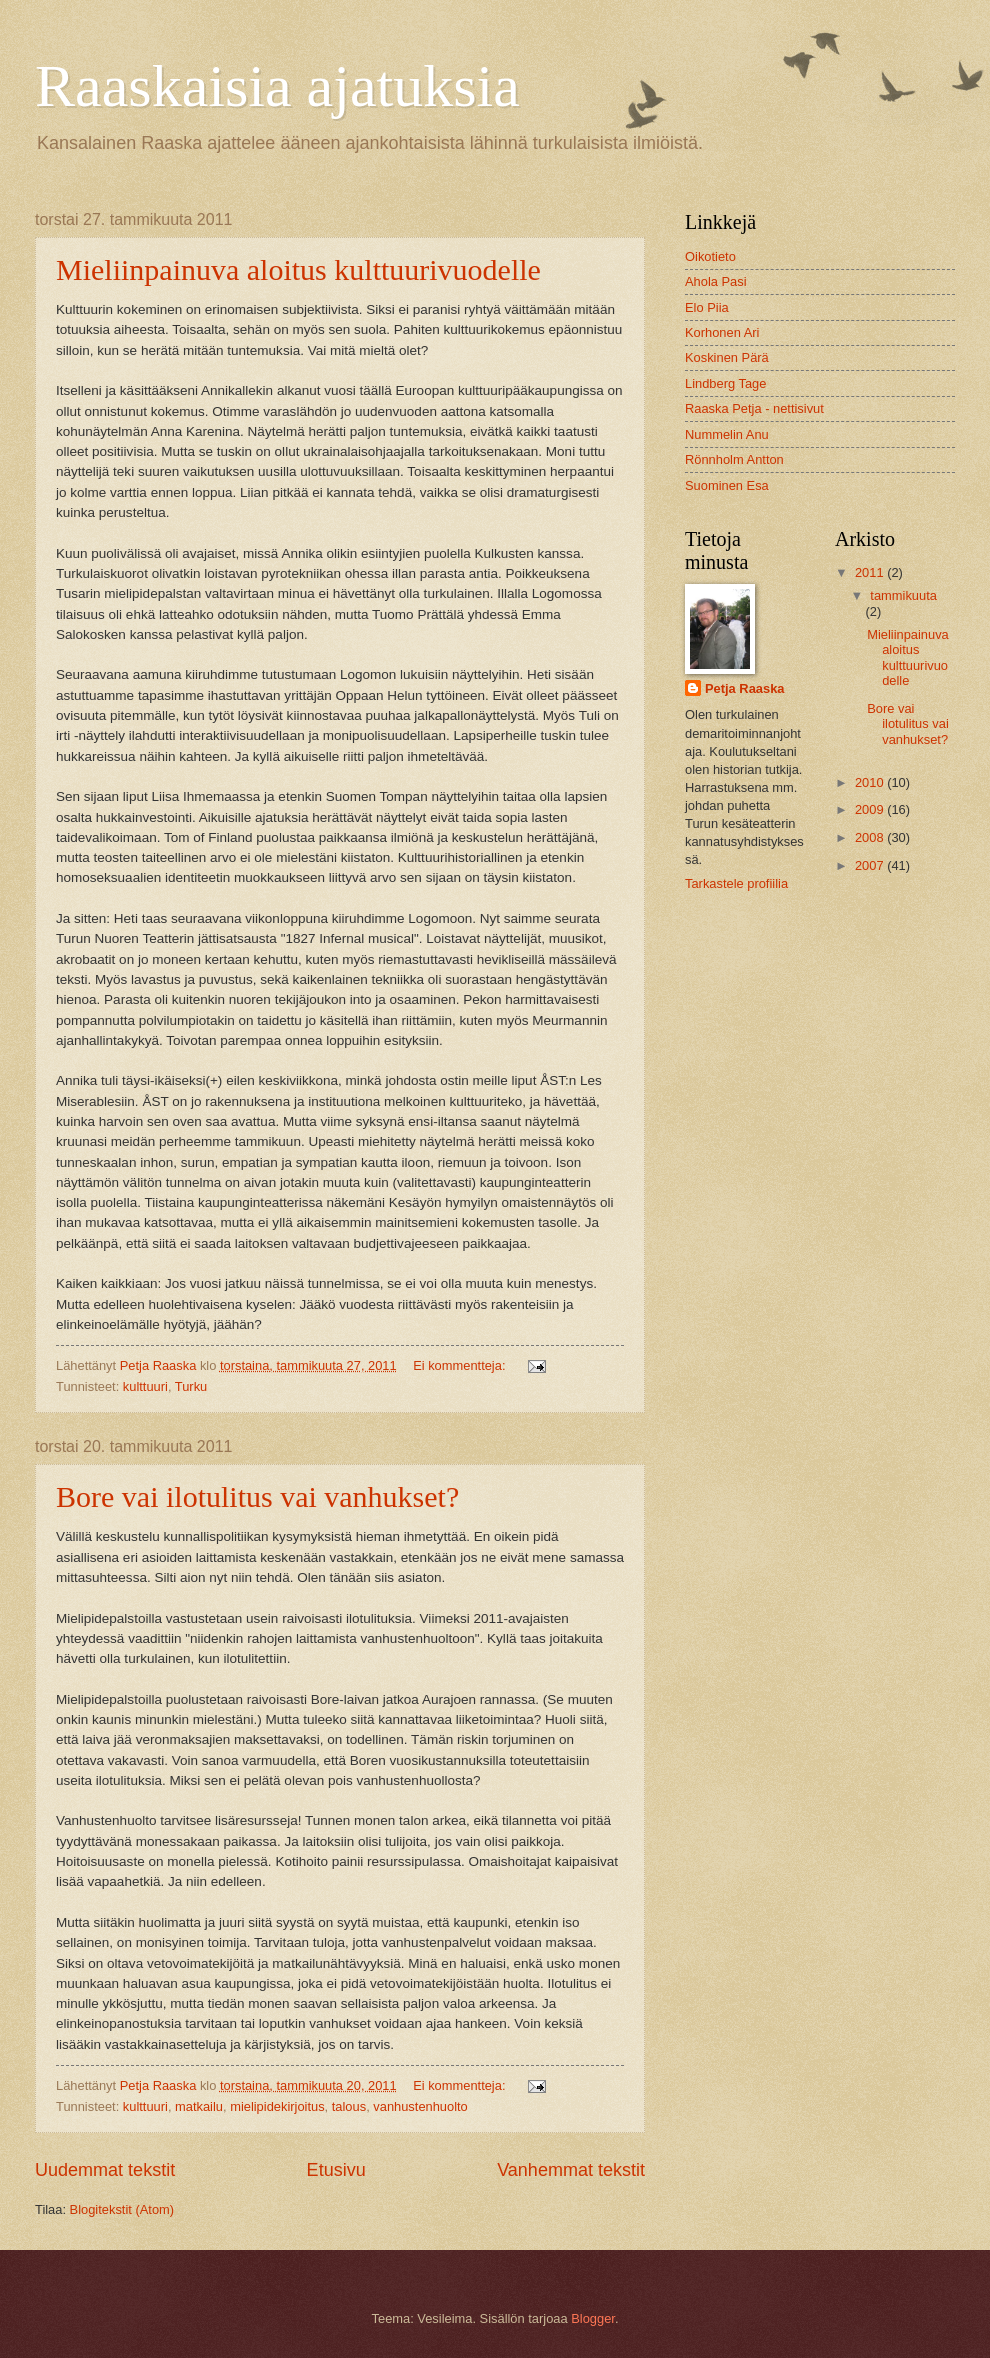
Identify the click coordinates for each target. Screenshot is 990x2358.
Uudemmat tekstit (105, 2170)
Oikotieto (710, 256)
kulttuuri (145, 1386)
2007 (871, 865)
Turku (191, 1386)
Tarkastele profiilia (736, 883)
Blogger (593, 2318)
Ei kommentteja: (461, 1365)
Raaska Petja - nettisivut (754, 408)
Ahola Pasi (716, 281)
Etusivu (336, 2170)
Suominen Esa (727, 485)
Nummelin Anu (727, 434)
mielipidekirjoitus (277, 2106)
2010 (871, 782)
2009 (871, 809)
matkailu (199, 2106)
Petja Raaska (744, 688)
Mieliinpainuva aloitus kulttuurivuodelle (298, 269)
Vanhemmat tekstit (571, 2170)
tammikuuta (903, 595)
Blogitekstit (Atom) (122, 2209)
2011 (871, 572)
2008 (871, 837)
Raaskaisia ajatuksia (277, 86)
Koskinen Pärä (727, 357)
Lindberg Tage (725, 383)
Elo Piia (707, 307)
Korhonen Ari (722, 332)
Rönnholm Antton (734, 459)
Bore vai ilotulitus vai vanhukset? (257, 1496)
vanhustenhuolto (420, 2106)
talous (349, 2106)
